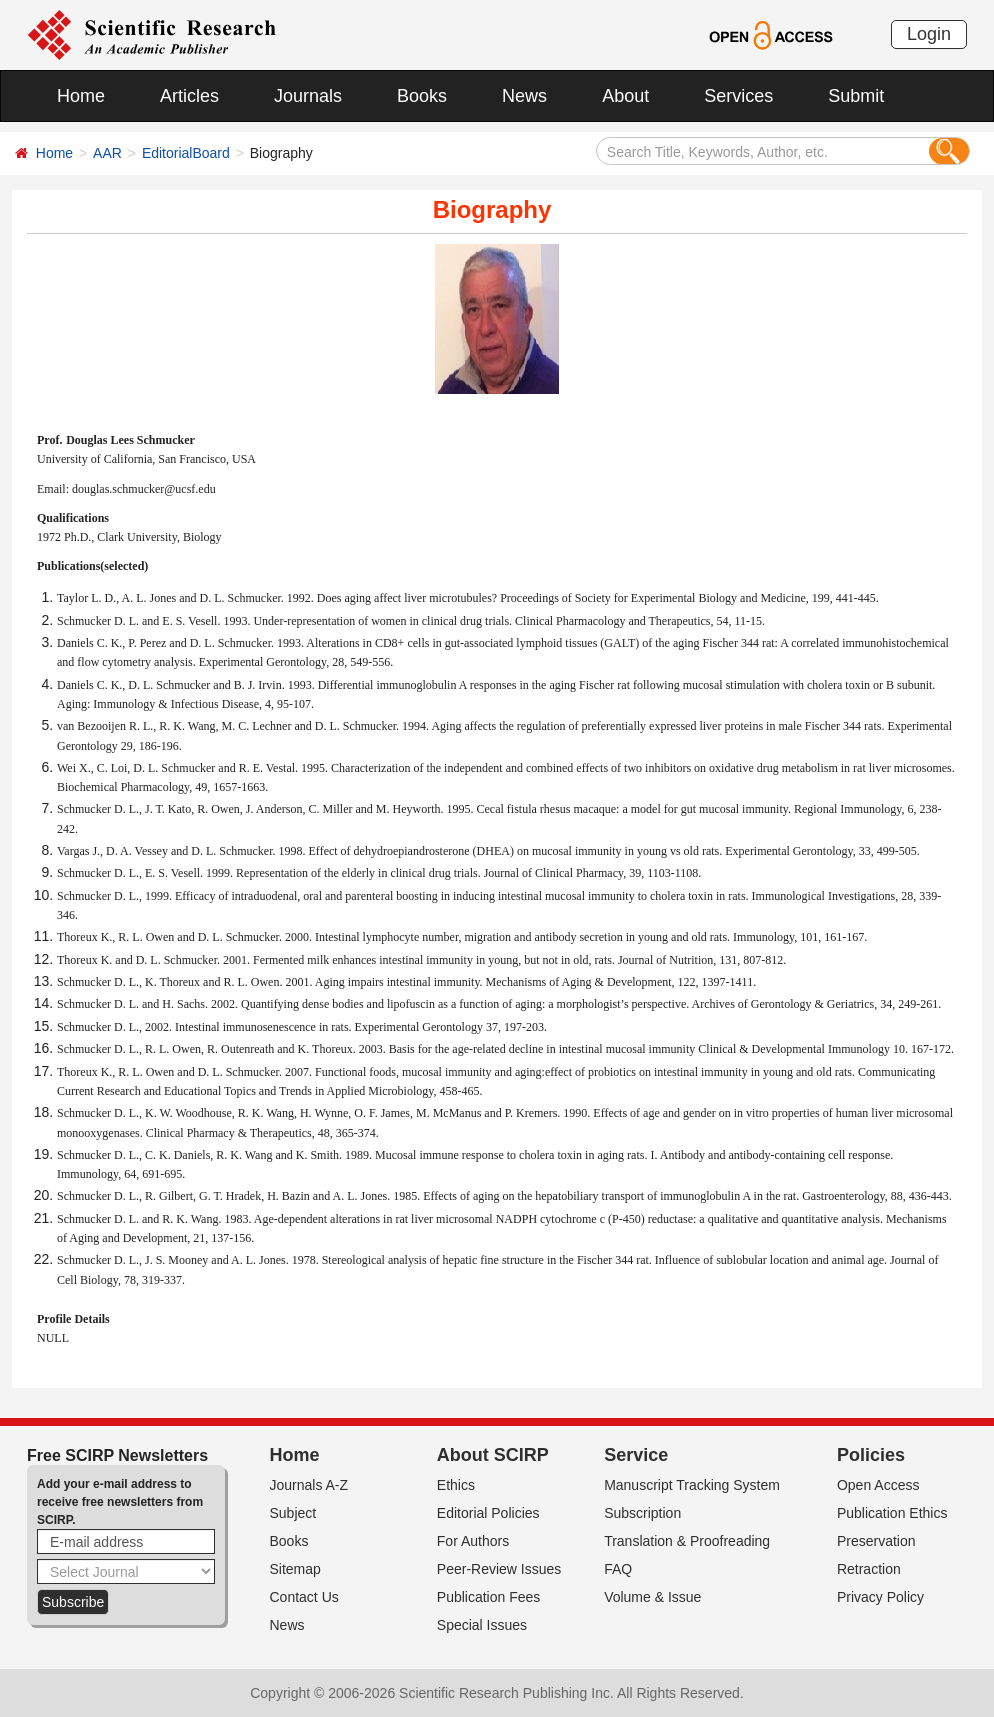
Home (81, 96)
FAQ (618, 1569)
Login (929, 34)
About (625, 96)
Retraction (869, 1569)
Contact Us (304, 1597)
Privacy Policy (880, 1597)
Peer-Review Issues (499, 1569)
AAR (107, 153)
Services (738, 96)
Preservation (876, 1541)
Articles (189, 96)
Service (636, 1455)
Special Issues (482, 1625)
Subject (293, 1513)
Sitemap (295, 1569)
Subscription (642, 1513)
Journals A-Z (309, 1485)
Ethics (456, 1485)
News (524, 96)
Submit (856, 96)
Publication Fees (489, 1597)
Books (422, 96)
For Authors (473, 1541)
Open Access (878, 1485)
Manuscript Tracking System (692, 1485)
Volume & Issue (652, 1597)
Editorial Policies (488, 1513)
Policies (871, 1455)
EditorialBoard (186, 153)
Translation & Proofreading (687, 1541)
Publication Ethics (892, 1513)
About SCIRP (493, 1455)
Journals (308, 96)
